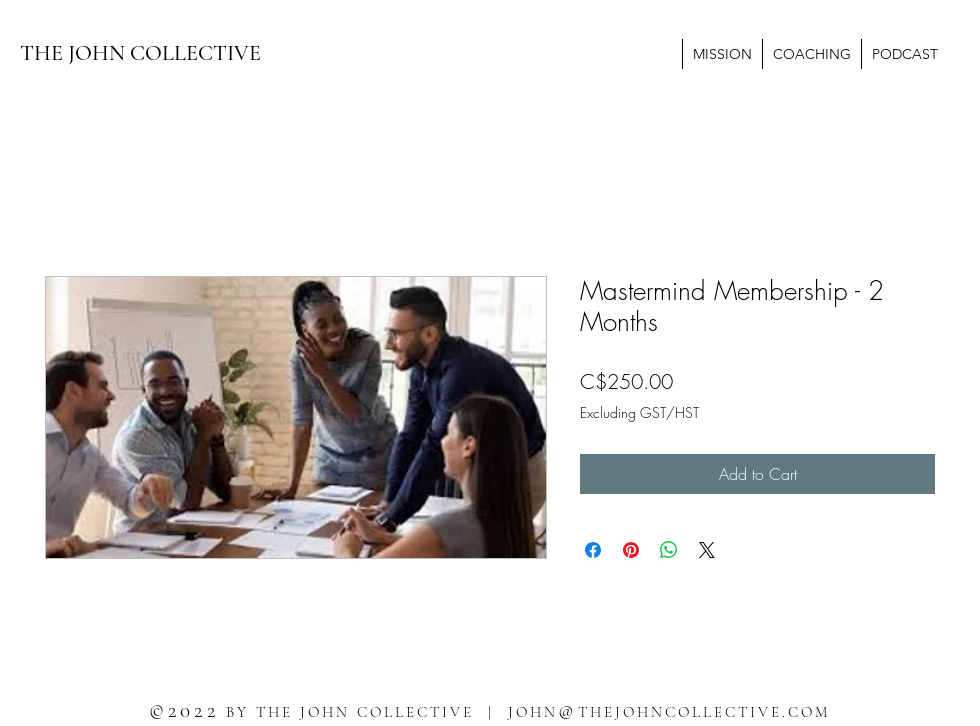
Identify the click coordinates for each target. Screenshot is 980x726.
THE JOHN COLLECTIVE (140, 53)
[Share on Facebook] (593, 550)
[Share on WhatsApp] (669, 550)
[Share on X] (707, 550)
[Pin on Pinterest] (631, 550)
